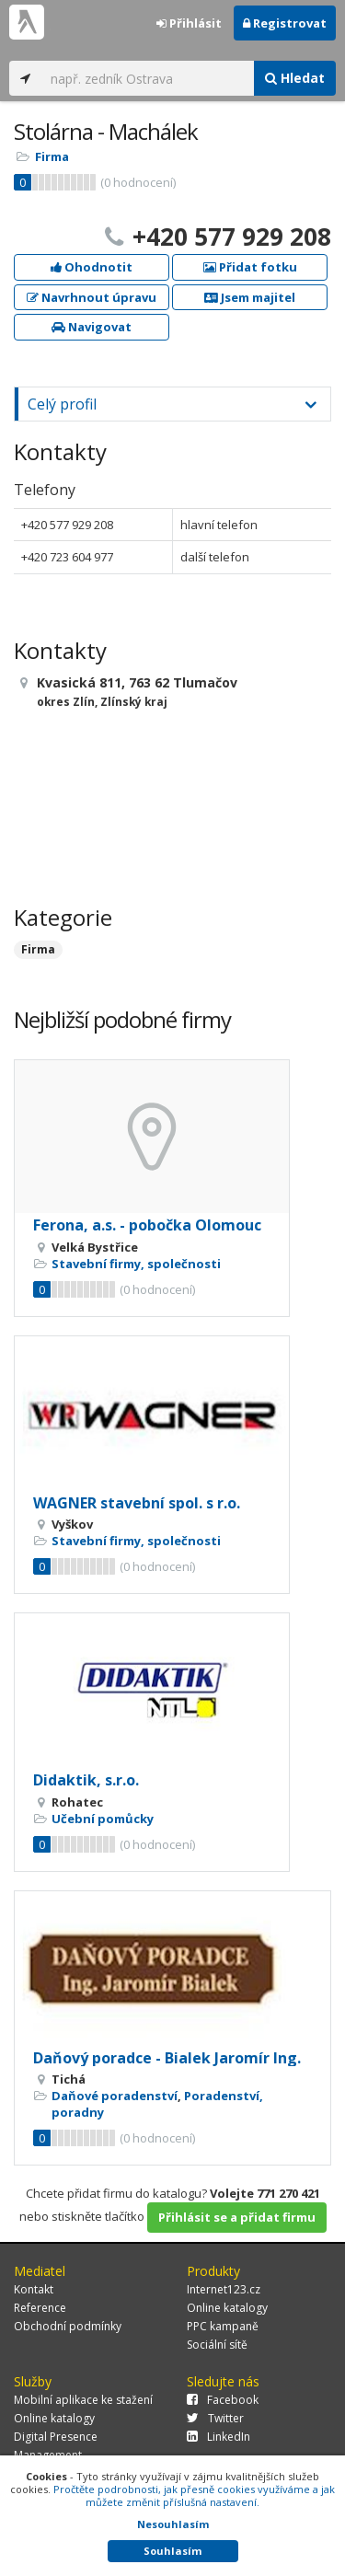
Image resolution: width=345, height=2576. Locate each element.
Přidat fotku (250, 267)
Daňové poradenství (115, 2095)
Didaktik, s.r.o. (86, 1780)
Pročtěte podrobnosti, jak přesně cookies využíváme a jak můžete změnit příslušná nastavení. (194, 2495)
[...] (147, 78)
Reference (40, 2308)
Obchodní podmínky (67, 2326)
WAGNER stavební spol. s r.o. (136, 1503)
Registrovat (285, 23)
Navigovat (92, 326)
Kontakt (33, 2289)
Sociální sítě (217, 2344)
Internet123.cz (223, 2289)
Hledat (295, 78)
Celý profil (62, 404)
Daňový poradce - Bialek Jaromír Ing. (167, 2058)
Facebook (223, 2400)
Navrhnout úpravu (91, 297)
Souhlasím (172, 2551)
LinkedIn (218, 2436)
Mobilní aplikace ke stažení (83, 2400)
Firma (52, 156)
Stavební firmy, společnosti (136, 1263)
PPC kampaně (223, 2326)
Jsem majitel (249, 297)
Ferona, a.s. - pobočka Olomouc (147, 1225)
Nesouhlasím (173, 2524)
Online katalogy (227, 2308)
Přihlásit (189, 23)
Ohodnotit (91, 267)
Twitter (215, 2418)
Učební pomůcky (103, 1818)
